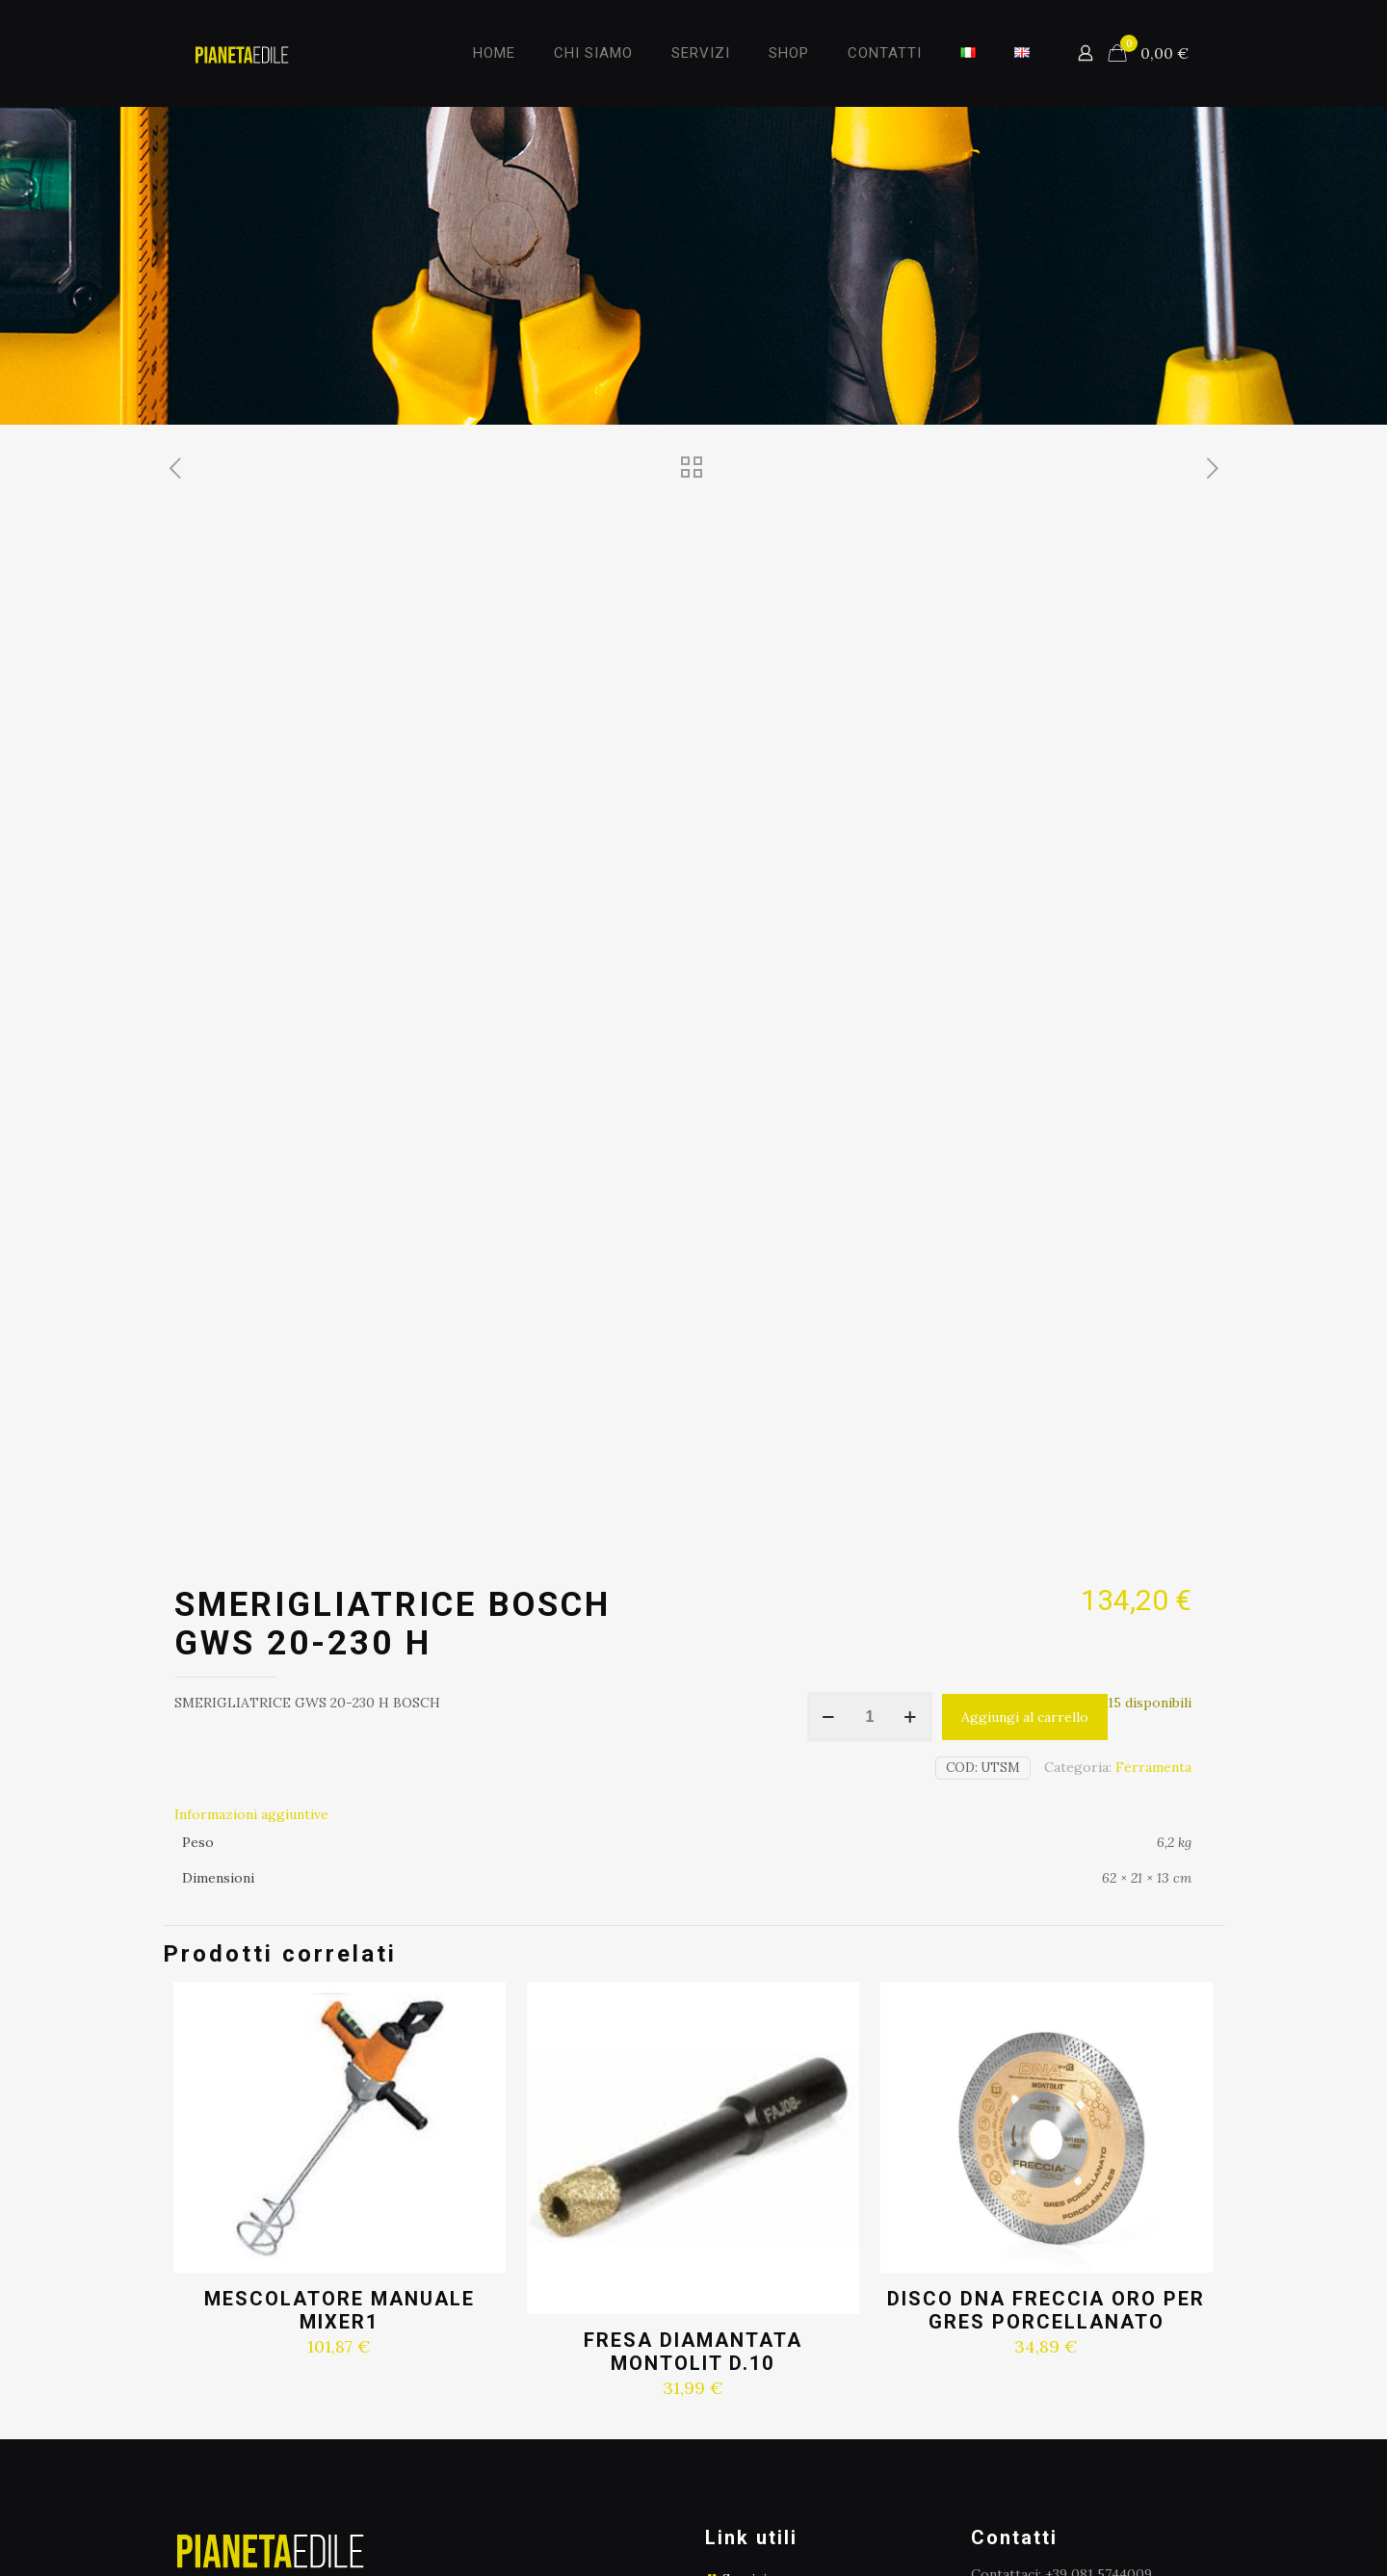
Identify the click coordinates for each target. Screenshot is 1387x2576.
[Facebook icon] (1166, 2510)
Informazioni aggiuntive (251, 1457)
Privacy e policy (772, 2283)
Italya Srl (717, 2510)
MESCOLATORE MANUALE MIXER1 (339, 1953)
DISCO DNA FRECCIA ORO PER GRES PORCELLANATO (1046, 1953)
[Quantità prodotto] (869, 1360)
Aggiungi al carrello (1024, 1359)
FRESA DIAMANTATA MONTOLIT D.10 (693, 1994)
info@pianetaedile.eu (1090, 2238)
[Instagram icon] (1186, 2510)
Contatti (749, 2345)
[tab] (682, 1457)
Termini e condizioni (788, 2314)
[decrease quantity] (829, 1360)
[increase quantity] (911, 1360)
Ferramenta (1153, 1409)
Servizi (744, 2221)
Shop (739, 2252)
